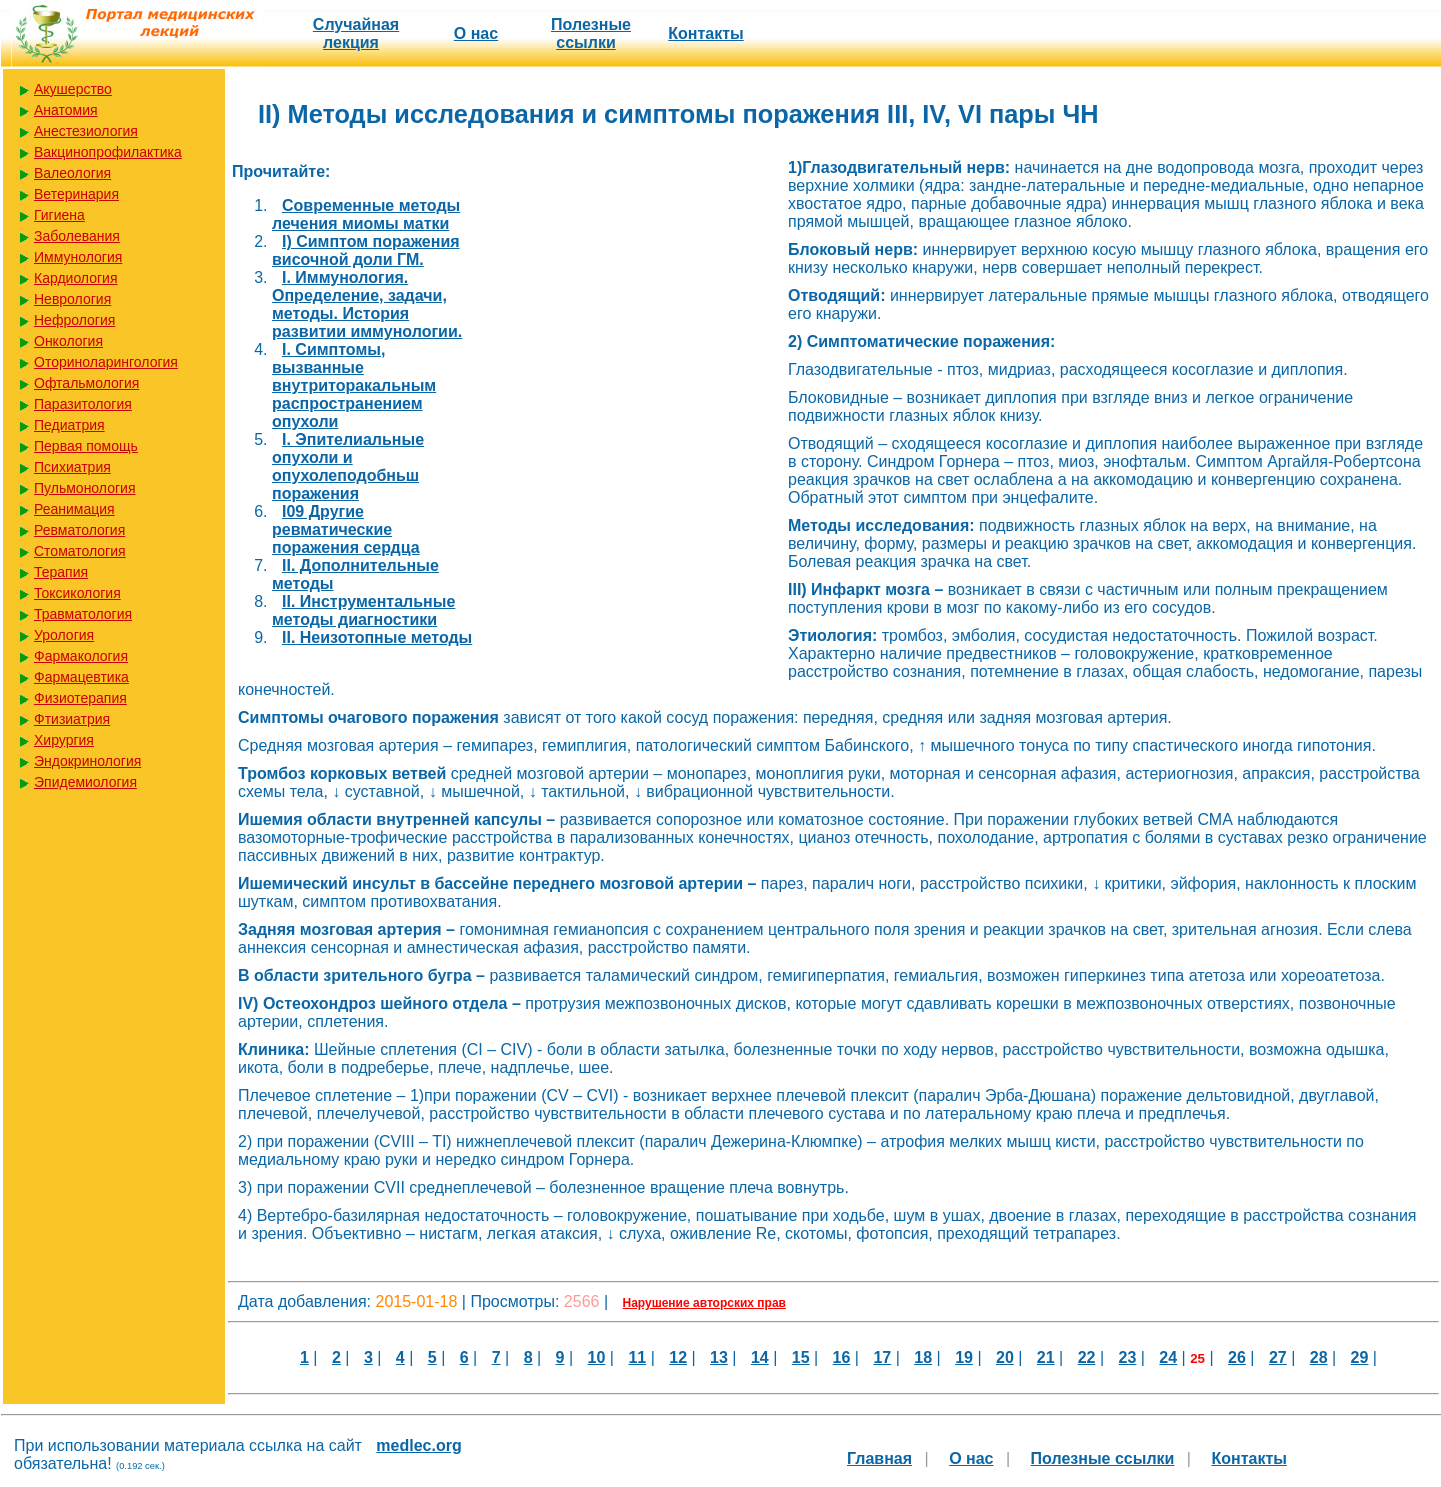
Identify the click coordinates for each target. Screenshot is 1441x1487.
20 (1005, 1357)
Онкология (68, 341)
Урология (64, 635)
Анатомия (66, 110)
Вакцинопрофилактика (108, 152)
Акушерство (73, 89)
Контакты (705, 33)
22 (1087, 1357)
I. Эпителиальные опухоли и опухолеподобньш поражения (348, 466)
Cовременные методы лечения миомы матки (366, 214)
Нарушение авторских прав (704, 1303)
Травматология (83, 614)
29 (1360, 1357)
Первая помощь (86, 446)
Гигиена (59, 215)
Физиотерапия (80, 698)
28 (1319, 1357)
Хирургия (64, 740)
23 (1128, 1357)
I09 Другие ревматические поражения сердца (346, 529)
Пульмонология (84, 488)
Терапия (61, 572)
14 (760, 1357)
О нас (476, 33)
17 (882, 1357)
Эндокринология (87, 761)
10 (597, 1357)
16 (842, 1357)
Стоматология (80, 551)
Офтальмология (86, 383)
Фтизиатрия (72, 719)
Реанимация (74, 509)
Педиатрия (69, 425)
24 (1168, 1357)
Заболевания (77, 236)
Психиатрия (72, 467)
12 (678, 1357)
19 (964, 1357)
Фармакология (81, 656)
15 (801, 1357)
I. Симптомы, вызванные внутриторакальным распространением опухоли (354, 385)
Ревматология (79, 530)
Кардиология (76, 278)
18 (923, 1357)
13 (719, 1357)
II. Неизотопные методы (377, 637)
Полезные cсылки (591, 33)
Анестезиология (86, 131)
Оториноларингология (106, 362)
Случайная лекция (356, 33)
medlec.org (418, 1445)
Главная (879, 1458)
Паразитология (83, 404)
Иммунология (78, 257)
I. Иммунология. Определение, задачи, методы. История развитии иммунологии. (367, 304)
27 (1278, 1357)
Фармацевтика (81, 677)
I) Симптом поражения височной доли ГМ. (366, 250)
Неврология (72, 299)
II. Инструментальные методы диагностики (363, 610)
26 (1237, 1357)
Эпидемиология (85, 782)
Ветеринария (76, 194)
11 (637, 1357)
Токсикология (77, 593)
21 (1046, 1357)
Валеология (72, 173)
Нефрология (74, 320)
